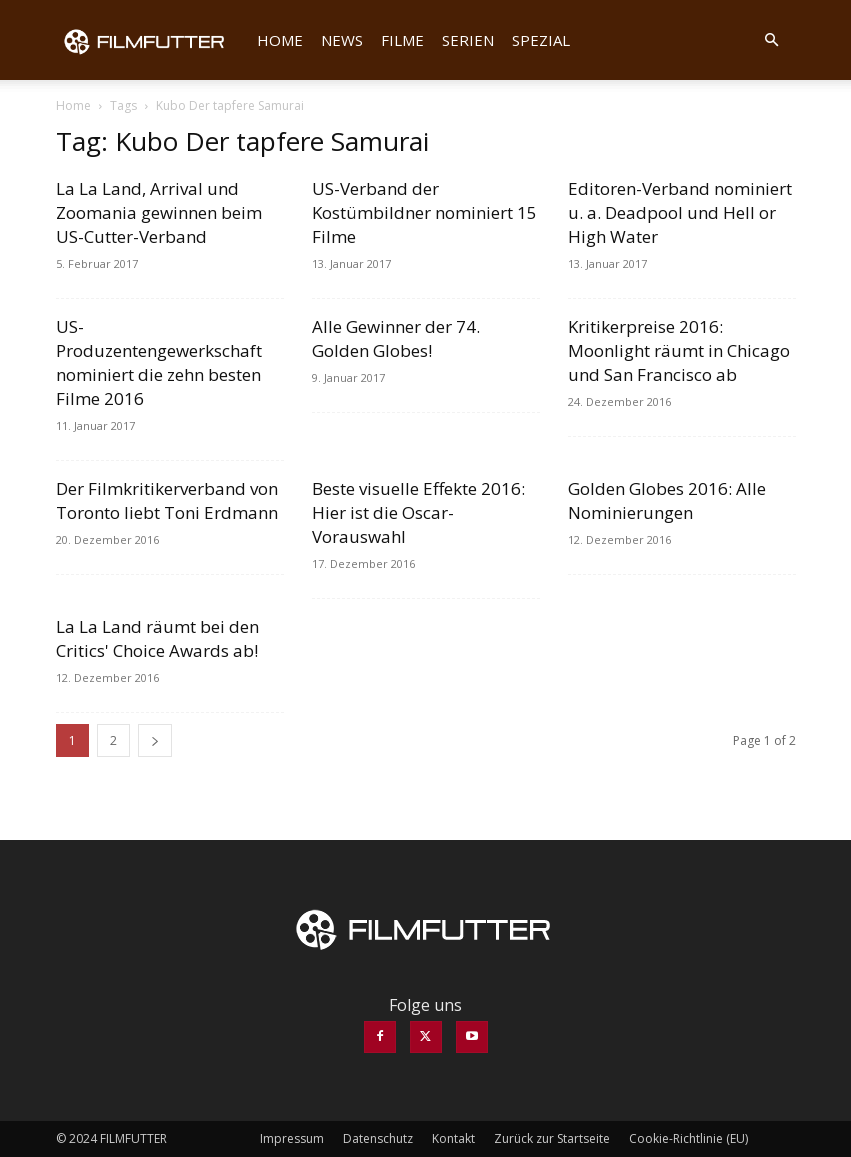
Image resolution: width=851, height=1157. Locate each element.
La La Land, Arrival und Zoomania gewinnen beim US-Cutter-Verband (159, 212)
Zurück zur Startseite (552, 1138)
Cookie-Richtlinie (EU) (688, 1138)
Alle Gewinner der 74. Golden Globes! (396, 338)
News (342, 40)
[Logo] (152, 40)
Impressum (292, 1138)
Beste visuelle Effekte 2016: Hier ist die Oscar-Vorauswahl (418, 512)
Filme (402, 40)
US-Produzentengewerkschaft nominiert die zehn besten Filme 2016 (159, 362)
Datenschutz (378, 1138)
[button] (772, 40)
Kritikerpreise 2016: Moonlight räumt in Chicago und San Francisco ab (679, 350)
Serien (468, 40)
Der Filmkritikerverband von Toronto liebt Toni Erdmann (167, 500)
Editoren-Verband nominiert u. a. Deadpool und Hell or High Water (680, 212)
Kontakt (453, 1138)
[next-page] (155, 740)
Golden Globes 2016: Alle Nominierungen (667, 500)
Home (280, 40)
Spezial (541, 40)
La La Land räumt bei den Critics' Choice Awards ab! (157, 638)
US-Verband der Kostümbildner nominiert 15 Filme (424, 212)
